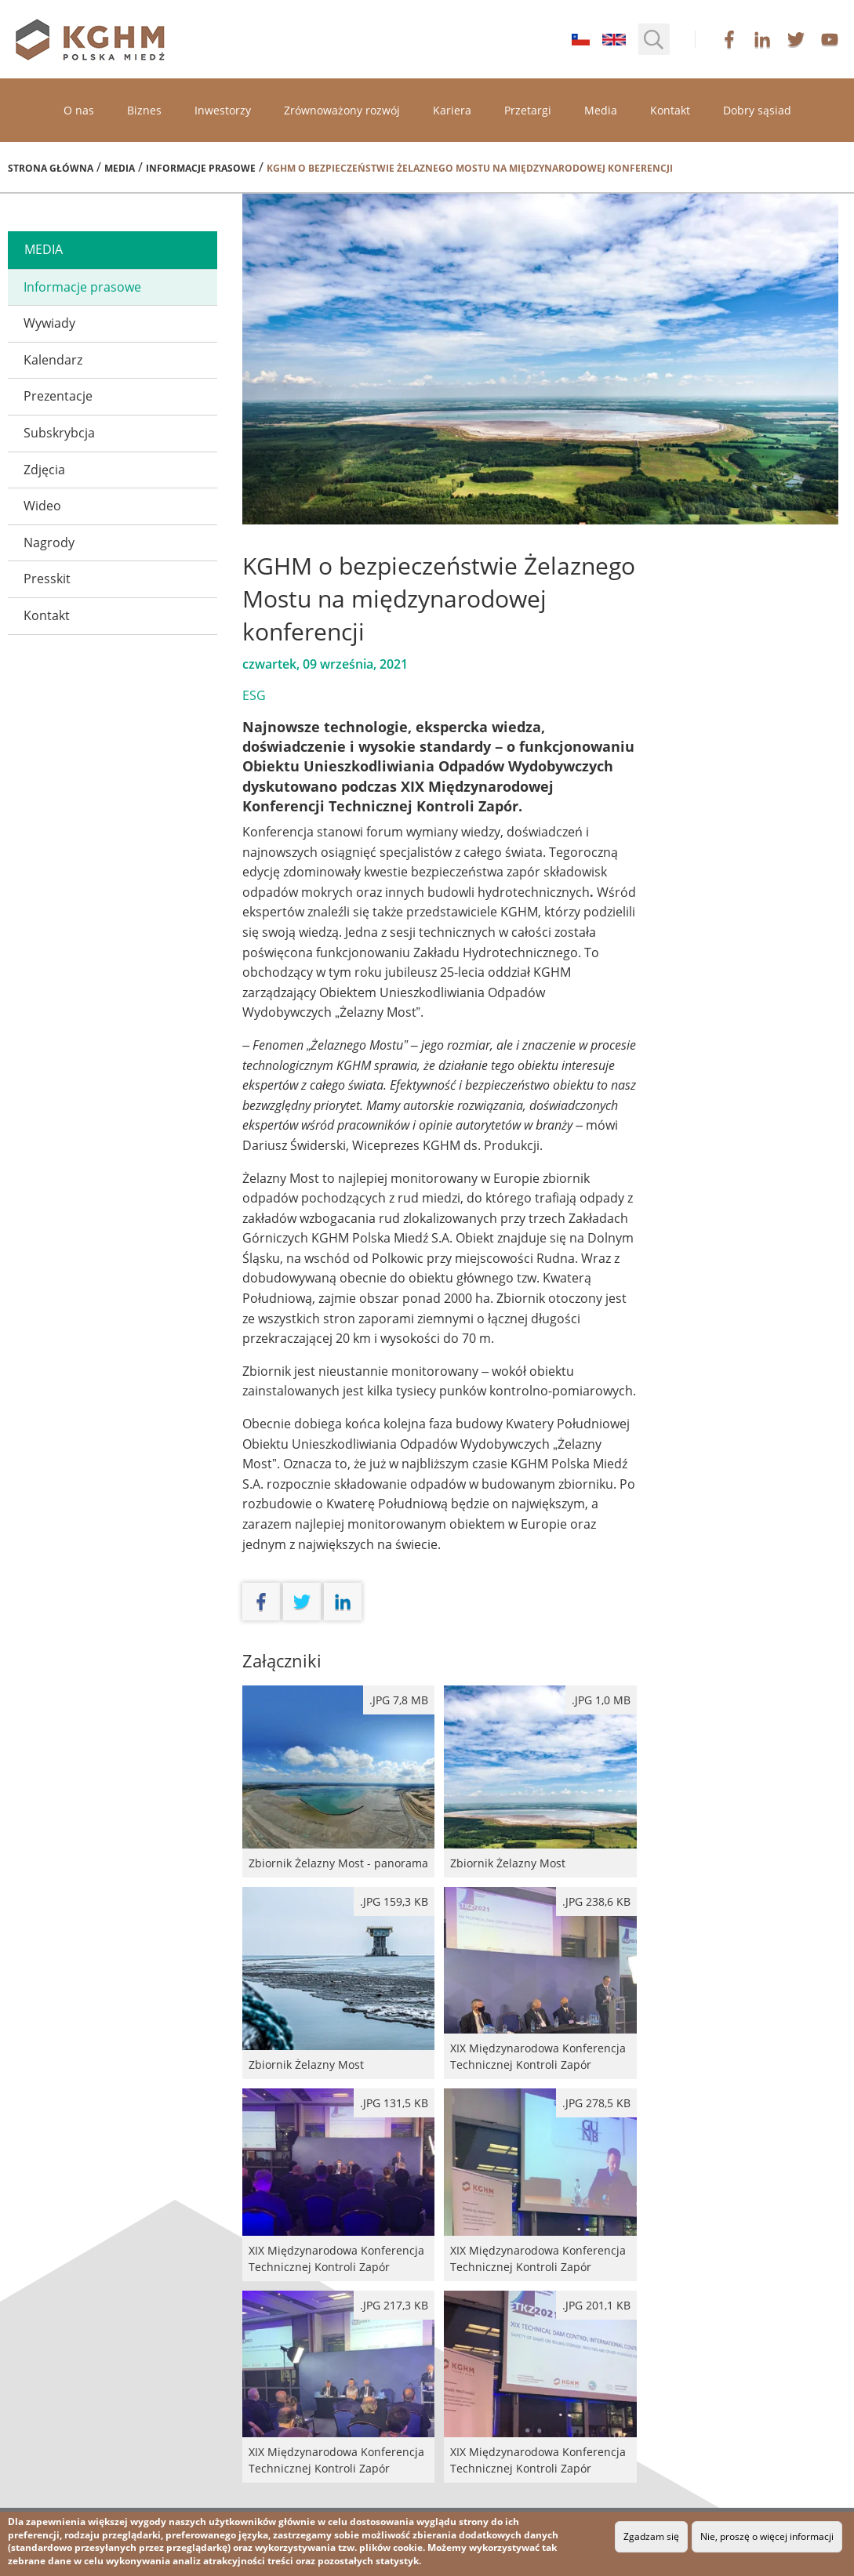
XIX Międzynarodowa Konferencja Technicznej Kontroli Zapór (540, 1983)
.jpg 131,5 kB (394, 2102)
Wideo (42, 505)
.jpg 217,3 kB (394, 2305)
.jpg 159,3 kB (394, 1901)
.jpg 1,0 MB (601, 1700)
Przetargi (527, 110)
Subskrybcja (59, 432)
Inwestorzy (222, 110)
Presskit (47, 578)
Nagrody (49, 542)
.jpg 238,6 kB (596, 1901)
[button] (654, 39)
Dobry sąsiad (757, 110)
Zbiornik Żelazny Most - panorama (338, 1781)
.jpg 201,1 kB (596, 2305)
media (43, 249)
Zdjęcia (44, 469)
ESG (254, 695)
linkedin (762, 39)
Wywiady (49, 323)
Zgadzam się (651, 2536)
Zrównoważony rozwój (342, 110)
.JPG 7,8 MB (398, 1700)
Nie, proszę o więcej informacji (767, 2536)
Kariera (452, 110)
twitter (796, 39)
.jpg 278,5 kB (596, 2102)
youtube (829, 39)
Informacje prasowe (201, 168)
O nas (79, 110)
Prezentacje (58, 396)
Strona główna (50, 168)
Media (600, 110)
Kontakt (670, 110)
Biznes (144, 110)
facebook (729, 39)
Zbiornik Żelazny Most (540, 1781)
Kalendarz (53, 359)
